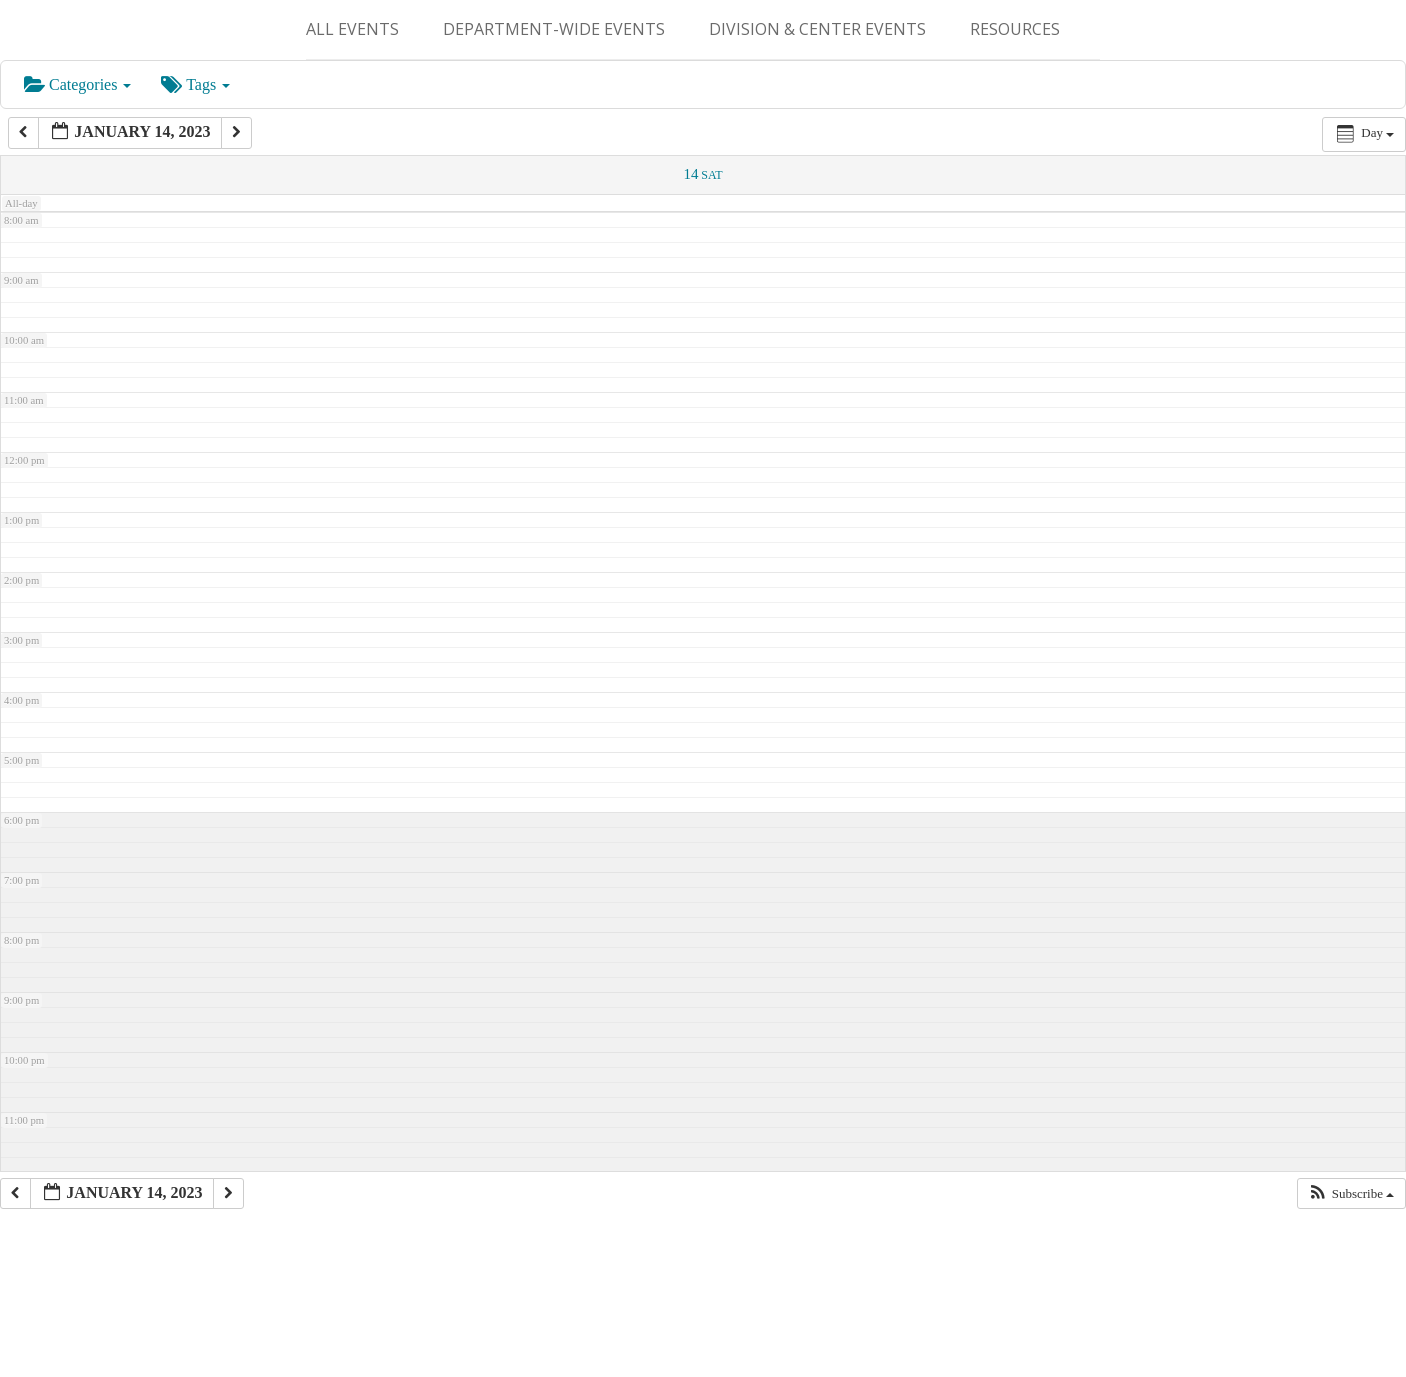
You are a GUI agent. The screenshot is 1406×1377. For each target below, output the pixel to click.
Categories (77, 84)
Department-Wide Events (554, 29)
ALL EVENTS (352, 29)
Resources (1015, 29)
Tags (195, 84)
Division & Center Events (817, 29)
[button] (1351, 1194)
